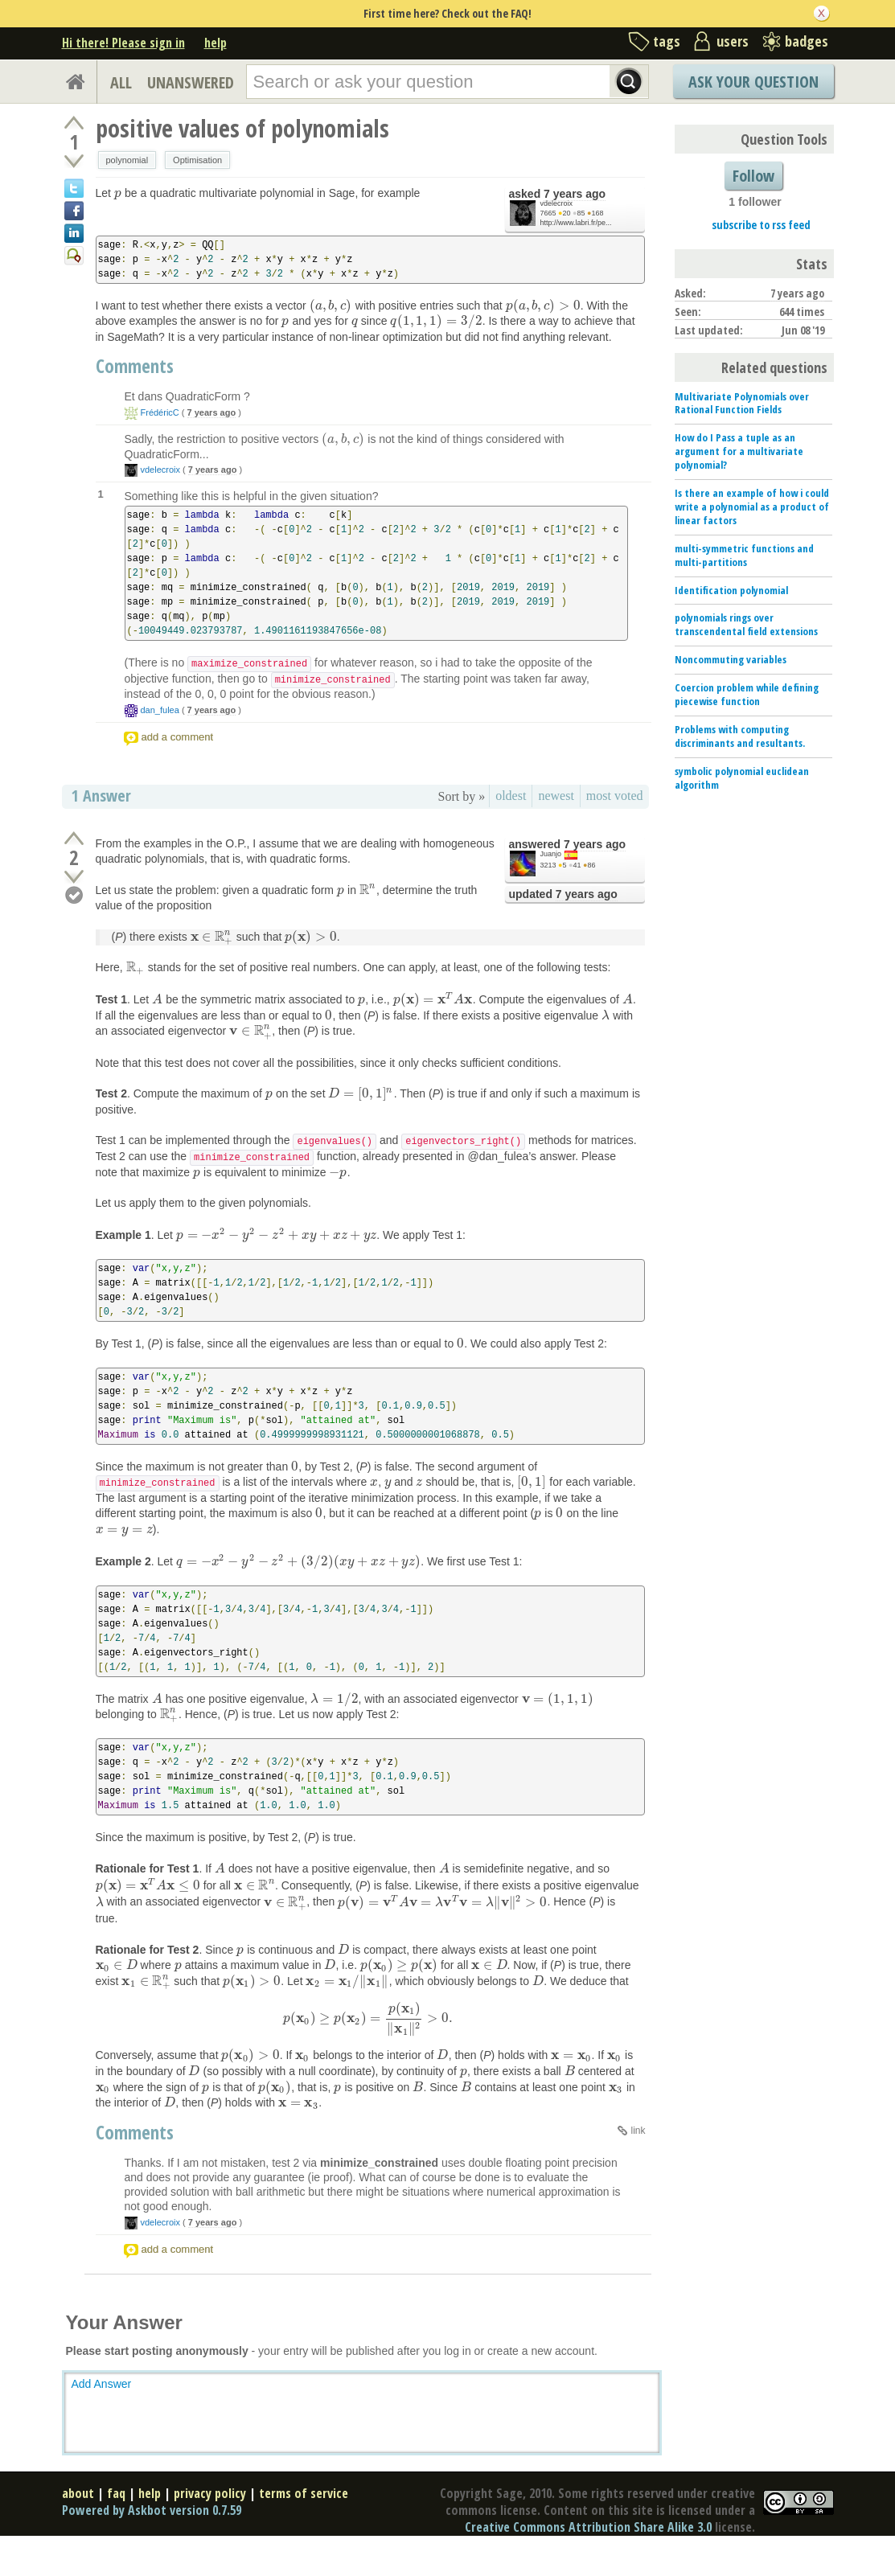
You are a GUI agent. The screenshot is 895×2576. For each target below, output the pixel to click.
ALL (121, 82)
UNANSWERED (190, 82)
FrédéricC (160, 412)
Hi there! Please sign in (123, 42)
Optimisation (197, 160)
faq (116, 2519)
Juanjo (551, 853)
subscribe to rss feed (761, 224)
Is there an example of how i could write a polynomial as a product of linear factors (752, 506)
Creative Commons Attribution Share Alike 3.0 (588, 2553)
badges (806, 41)
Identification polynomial (731, 590)
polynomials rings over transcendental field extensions (746, 624)
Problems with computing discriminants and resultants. (740, 736)
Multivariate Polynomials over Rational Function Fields (742, 403)
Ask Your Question (753, 81)
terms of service (303, 2519)
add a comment (178, 736)
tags (666, 41)
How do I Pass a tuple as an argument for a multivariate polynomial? (739, 451)
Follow (753, 176)
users (732, 41)
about (78, 2519)
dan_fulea (160, 709)
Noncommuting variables (730, 659)
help (215, 42)
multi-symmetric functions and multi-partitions (744, 555)
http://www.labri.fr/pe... (576, 223)
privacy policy (210, 2519)
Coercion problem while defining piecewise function (747, 694)
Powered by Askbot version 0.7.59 (151, 2536)
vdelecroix (556, 203)
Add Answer (102, 2409)
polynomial (127, 160)
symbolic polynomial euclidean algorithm (742, 778)
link (637, 2156)
